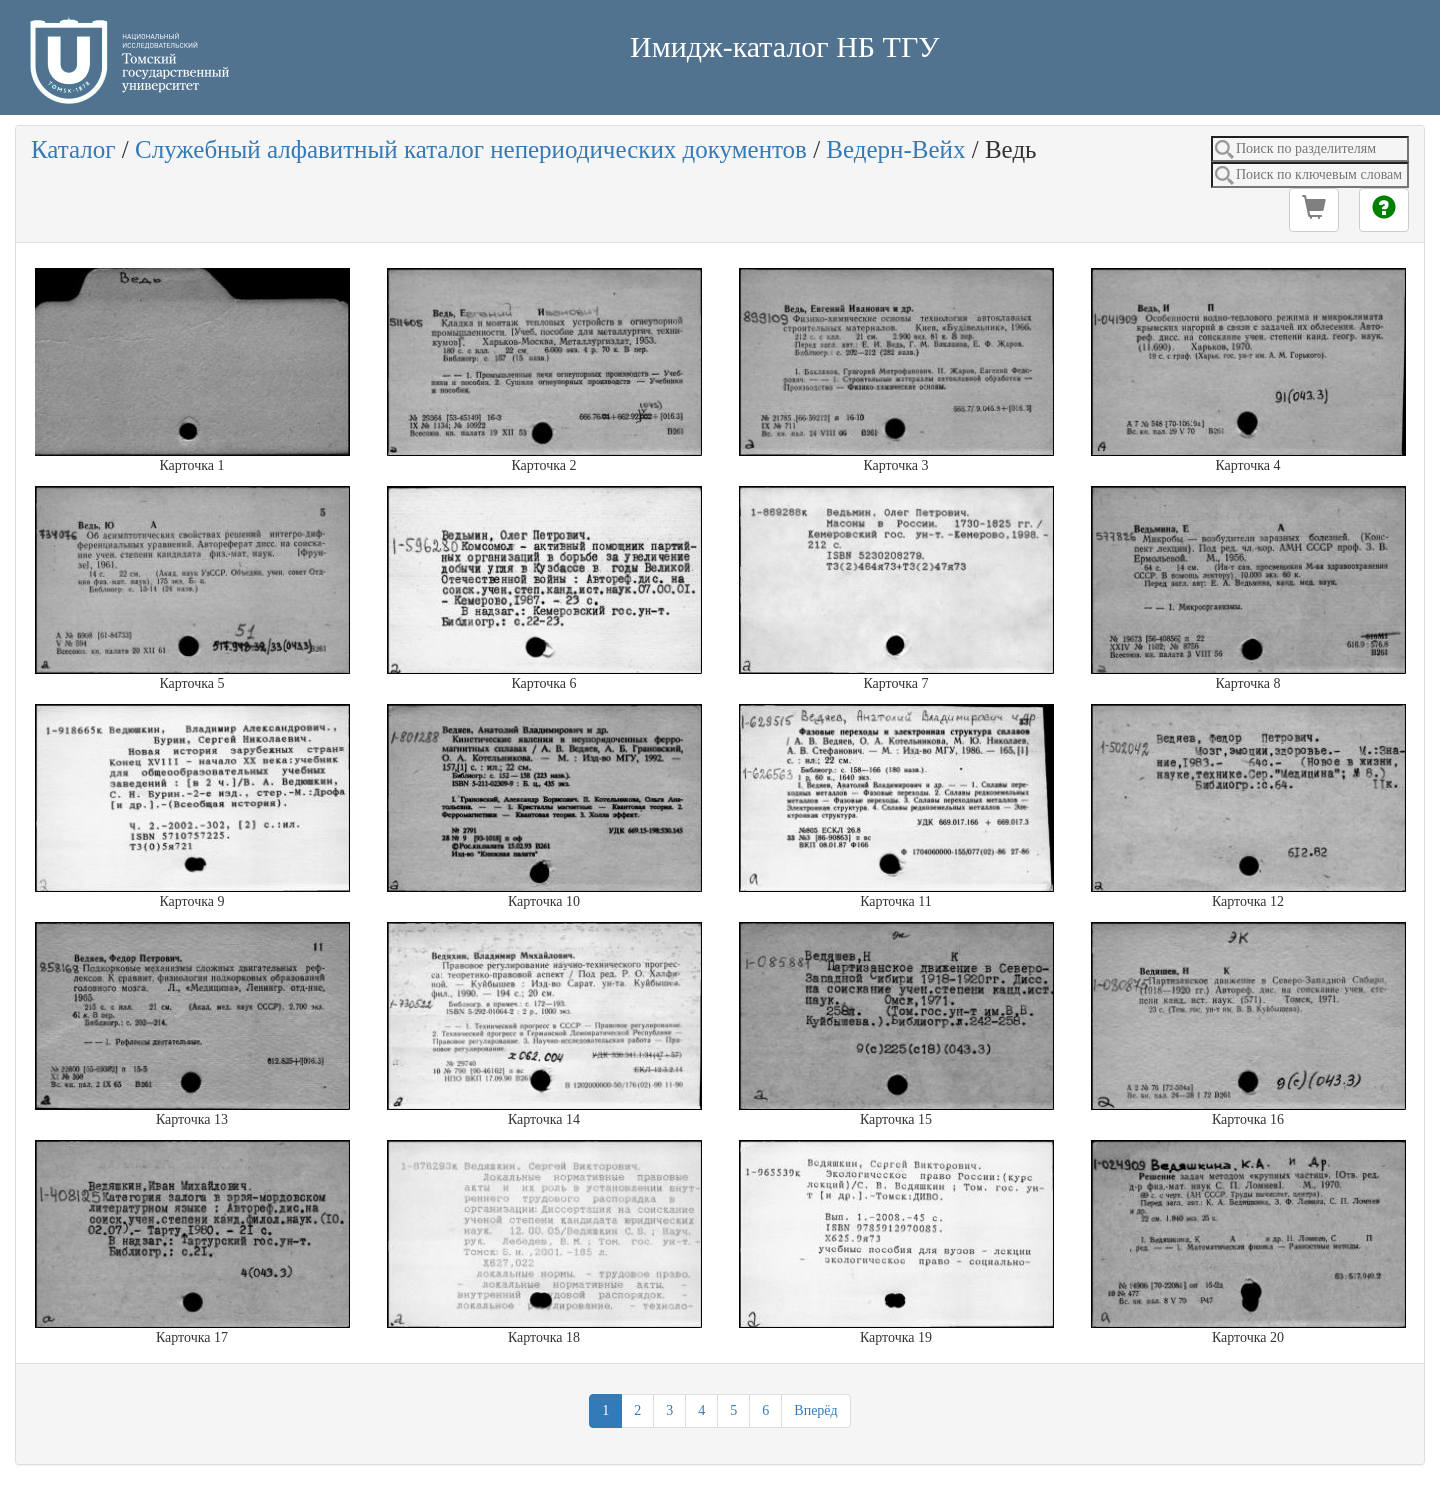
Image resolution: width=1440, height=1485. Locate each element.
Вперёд (815, 1410)
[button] (1314, 210)
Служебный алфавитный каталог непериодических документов (471, 149)
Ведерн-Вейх (895, 149)
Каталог (73, 149)
